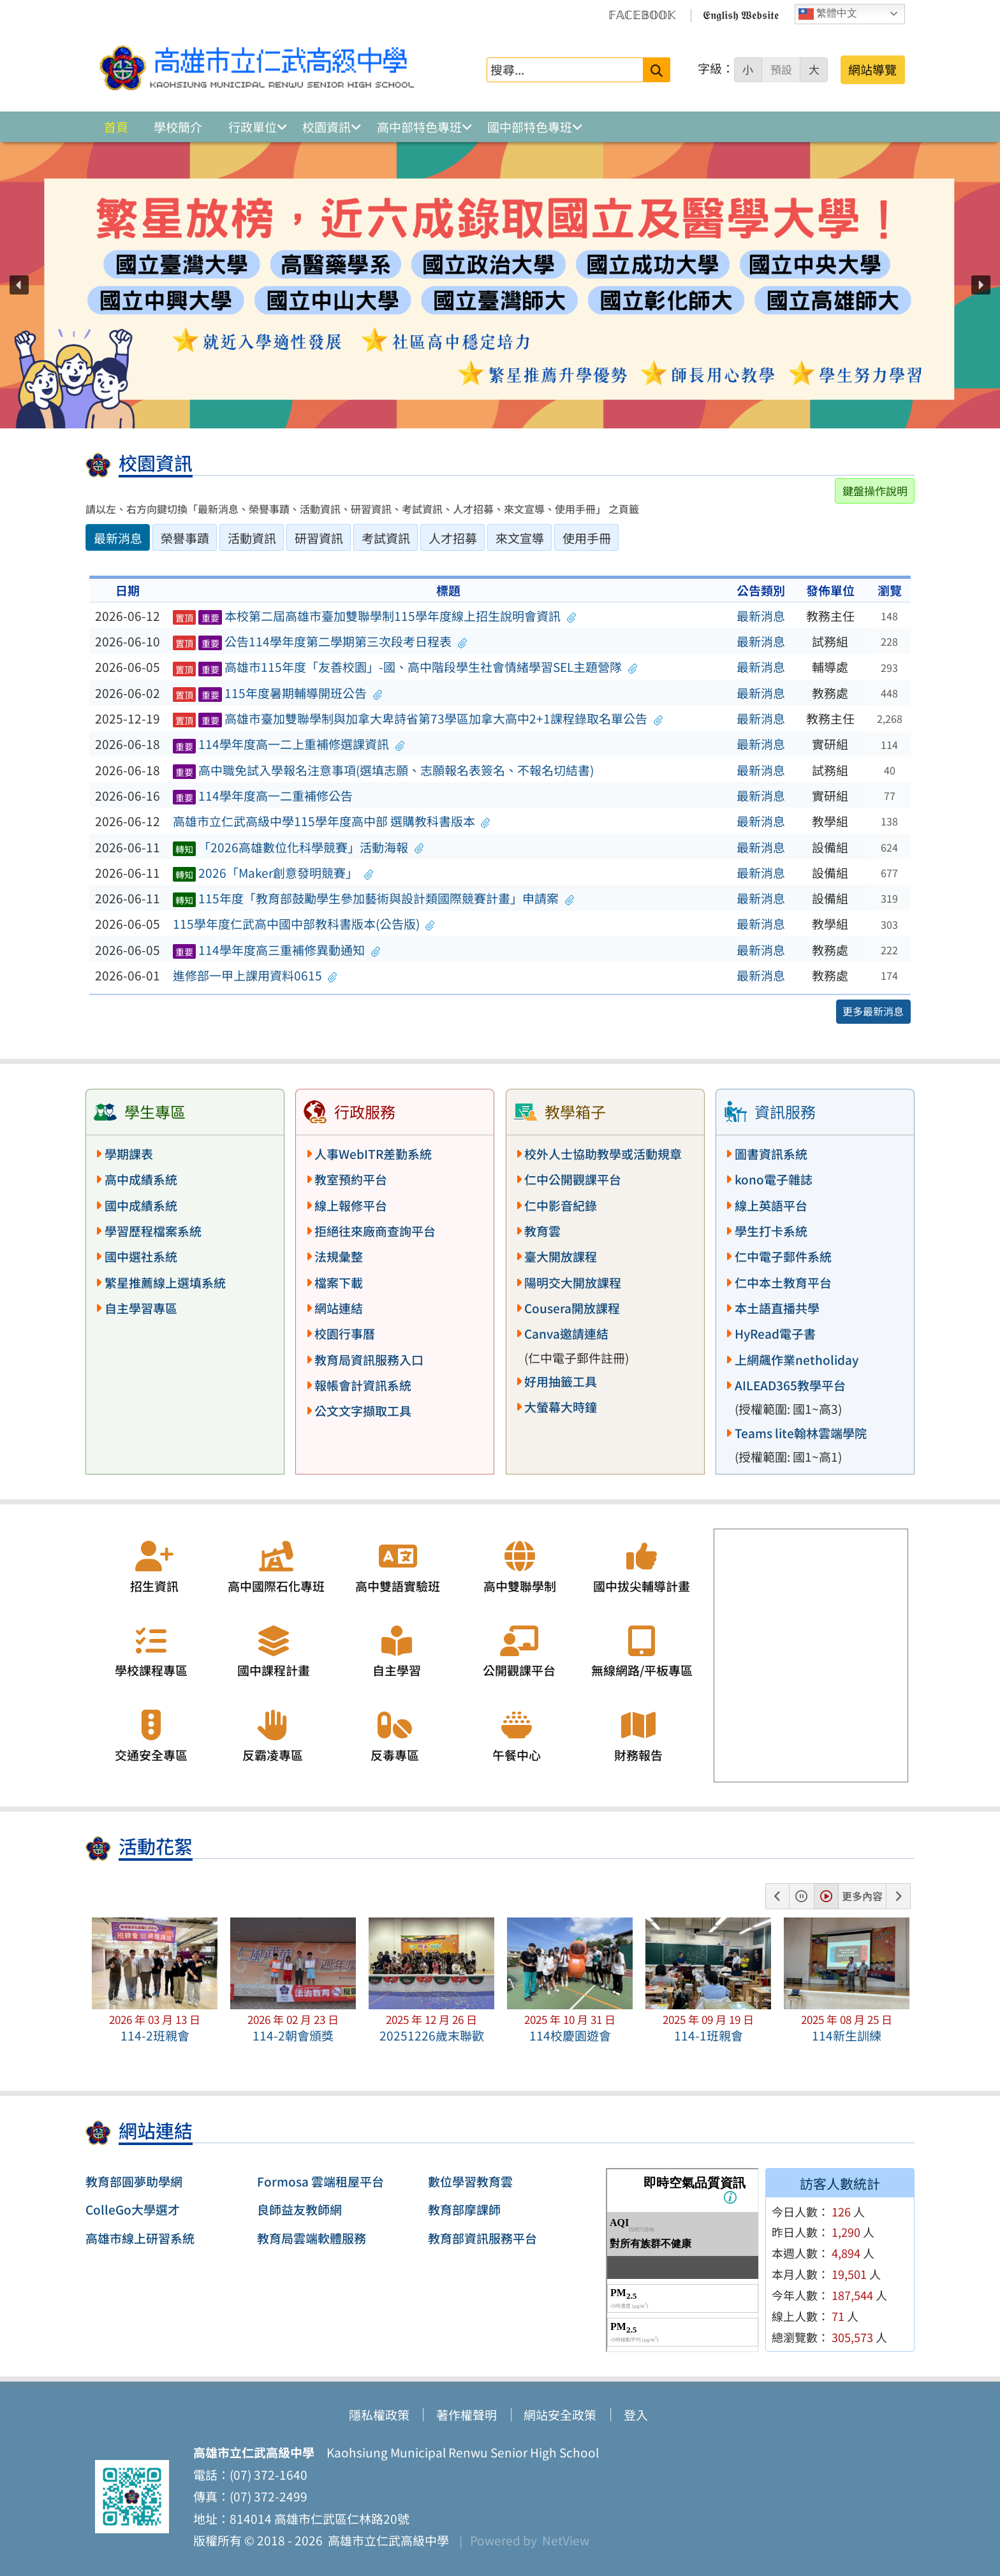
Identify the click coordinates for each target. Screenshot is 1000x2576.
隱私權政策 (379, 2415)
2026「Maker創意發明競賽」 (273, 873)
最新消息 (761, 616)
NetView (565, 2540)
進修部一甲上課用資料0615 (255, 975)
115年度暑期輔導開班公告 (277, 693)
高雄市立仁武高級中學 (386, 2540)
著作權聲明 (466, 2415)
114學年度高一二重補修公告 (263, 795)
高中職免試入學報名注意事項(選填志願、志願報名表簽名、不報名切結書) (383, 770)
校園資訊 (326, 127)
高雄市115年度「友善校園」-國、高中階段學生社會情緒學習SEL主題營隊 (405, 667)
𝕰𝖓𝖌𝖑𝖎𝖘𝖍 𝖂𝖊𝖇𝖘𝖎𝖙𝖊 (741, 14)
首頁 (116, 127)
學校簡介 (178, 127)
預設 (781, 69)
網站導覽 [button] (872, 69)
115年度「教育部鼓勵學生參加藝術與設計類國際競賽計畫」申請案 (374, 898)
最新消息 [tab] (118, 538)
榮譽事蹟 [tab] (185, 538)
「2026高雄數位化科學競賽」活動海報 (298, 847)
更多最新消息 (873, 1011)
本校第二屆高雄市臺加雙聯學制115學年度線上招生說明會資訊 (374, 616)
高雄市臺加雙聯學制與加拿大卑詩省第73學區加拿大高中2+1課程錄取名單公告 (418, 718)
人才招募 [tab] (453, 538)
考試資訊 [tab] (386, 538)
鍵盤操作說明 (875, 490)
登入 (636, 2415)
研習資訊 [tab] (319, 538)
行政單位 (252, 127)
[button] (19, 285)
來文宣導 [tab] (520, 538)
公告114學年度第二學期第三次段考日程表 (320, 641)
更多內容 (862, 1895)
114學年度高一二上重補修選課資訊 (289, 744)
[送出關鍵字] (656, 69)
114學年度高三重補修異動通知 (277, 950)
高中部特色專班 (419, 127)
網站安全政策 (560, 2415)
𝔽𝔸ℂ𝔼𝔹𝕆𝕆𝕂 (642, 14)
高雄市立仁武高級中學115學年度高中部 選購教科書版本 (331, 821)
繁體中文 (827, 14)
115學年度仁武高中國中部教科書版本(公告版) (304, 924)
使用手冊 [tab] (586, 538)
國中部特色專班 (529, 127)
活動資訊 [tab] (252, 538)
